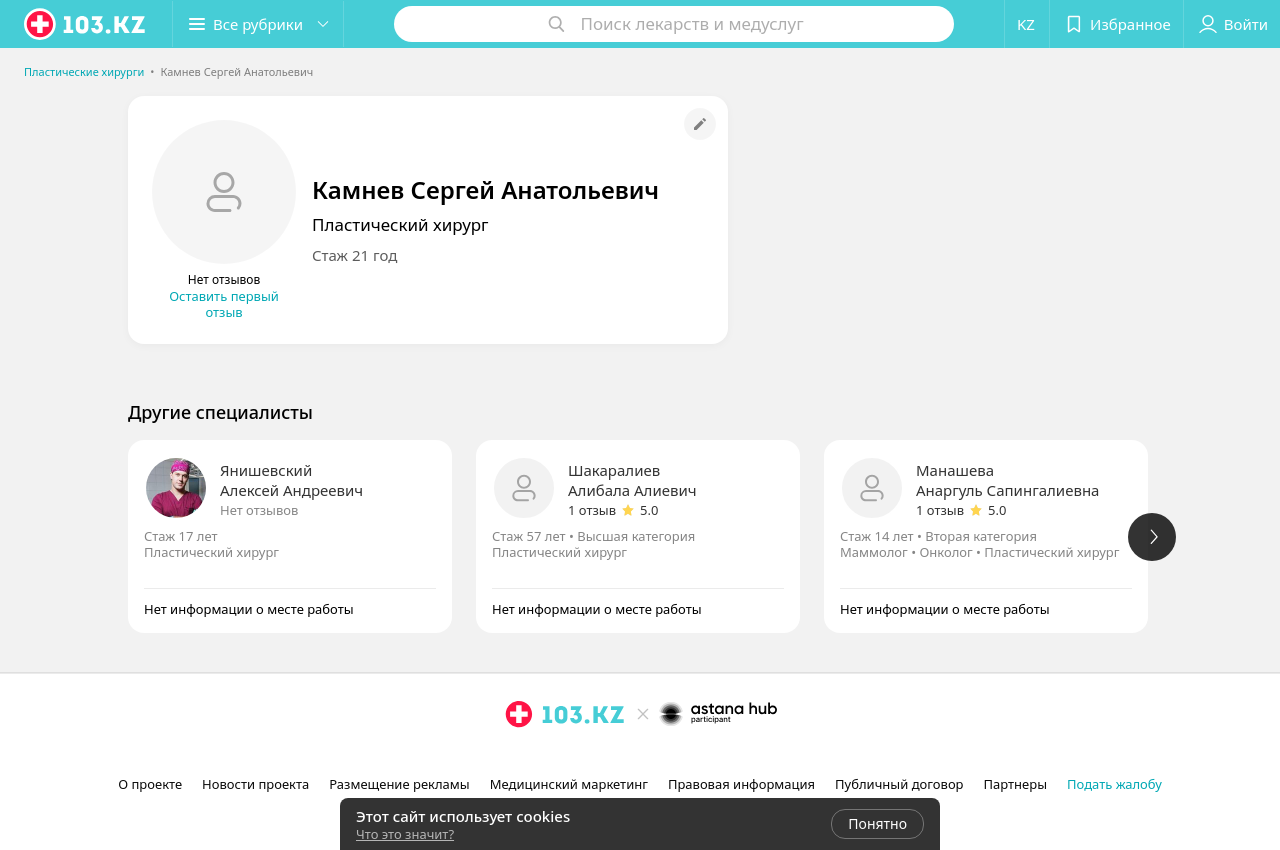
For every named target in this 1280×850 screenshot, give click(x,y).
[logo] (86, 24)
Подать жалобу (1114, 784)
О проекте (150, 784)
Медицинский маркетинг (569, 784)
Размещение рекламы (399, 784)
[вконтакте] (575, 758)
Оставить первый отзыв (224, 304)
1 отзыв (592, 510)
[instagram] (519, 758)
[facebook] (547, 758)
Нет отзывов (259, 510)
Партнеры (1016, 784)
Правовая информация (741, 784)
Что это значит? (405, 834)
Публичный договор (899, 784)
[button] (258, 24)
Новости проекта (255, 784)
